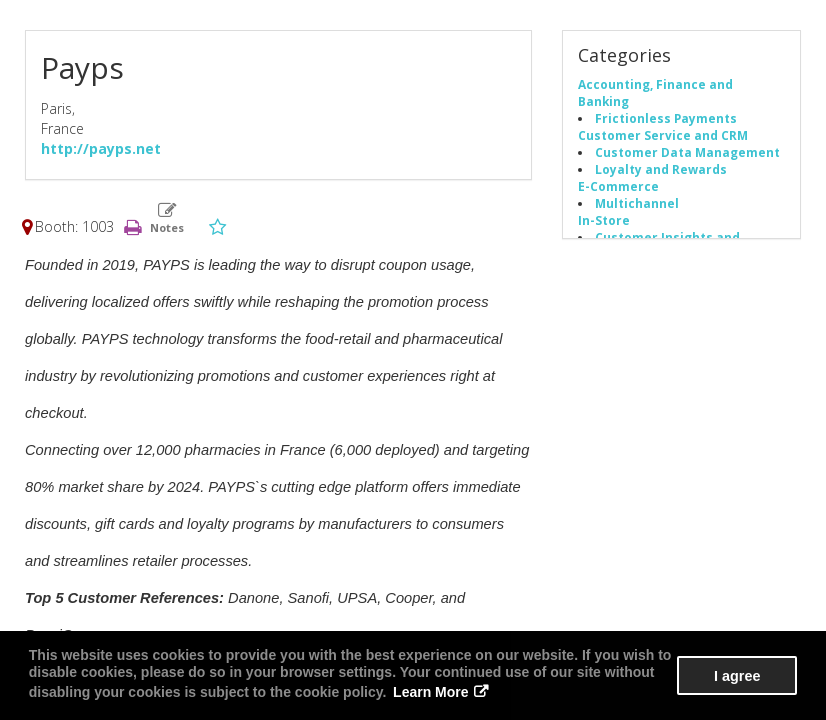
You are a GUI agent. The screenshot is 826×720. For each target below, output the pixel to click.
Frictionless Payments (666, 118)
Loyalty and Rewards (661, 169)
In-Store (604, 220)
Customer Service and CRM (663, 135)
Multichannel (637, 203)
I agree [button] (737, 676)
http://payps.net (101, 148)
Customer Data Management (687, 152)
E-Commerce (618, 186)
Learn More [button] (430, 692)
